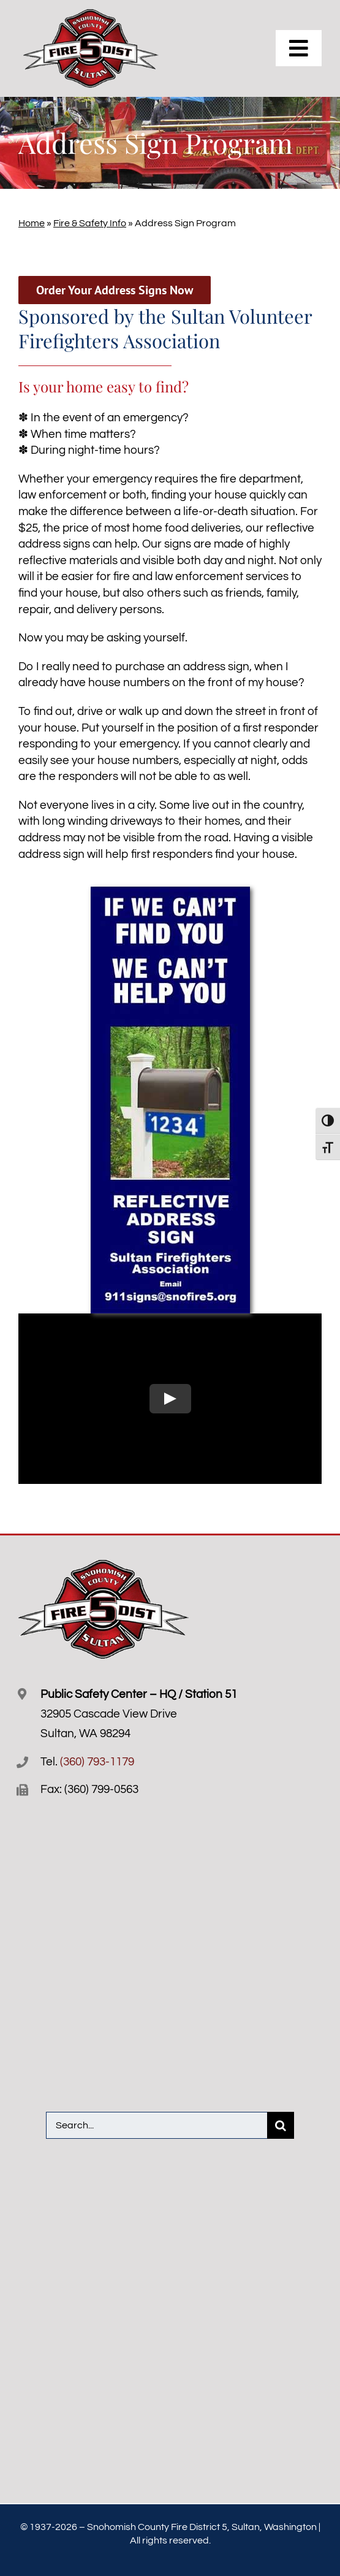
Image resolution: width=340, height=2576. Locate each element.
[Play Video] (170, 1398)
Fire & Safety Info (89, 223)
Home (31, 223)
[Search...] (156, 2125)
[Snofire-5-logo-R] (91, 15)
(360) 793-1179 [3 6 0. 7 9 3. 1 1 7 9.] (97, 1762)
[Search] (280, 2125)
